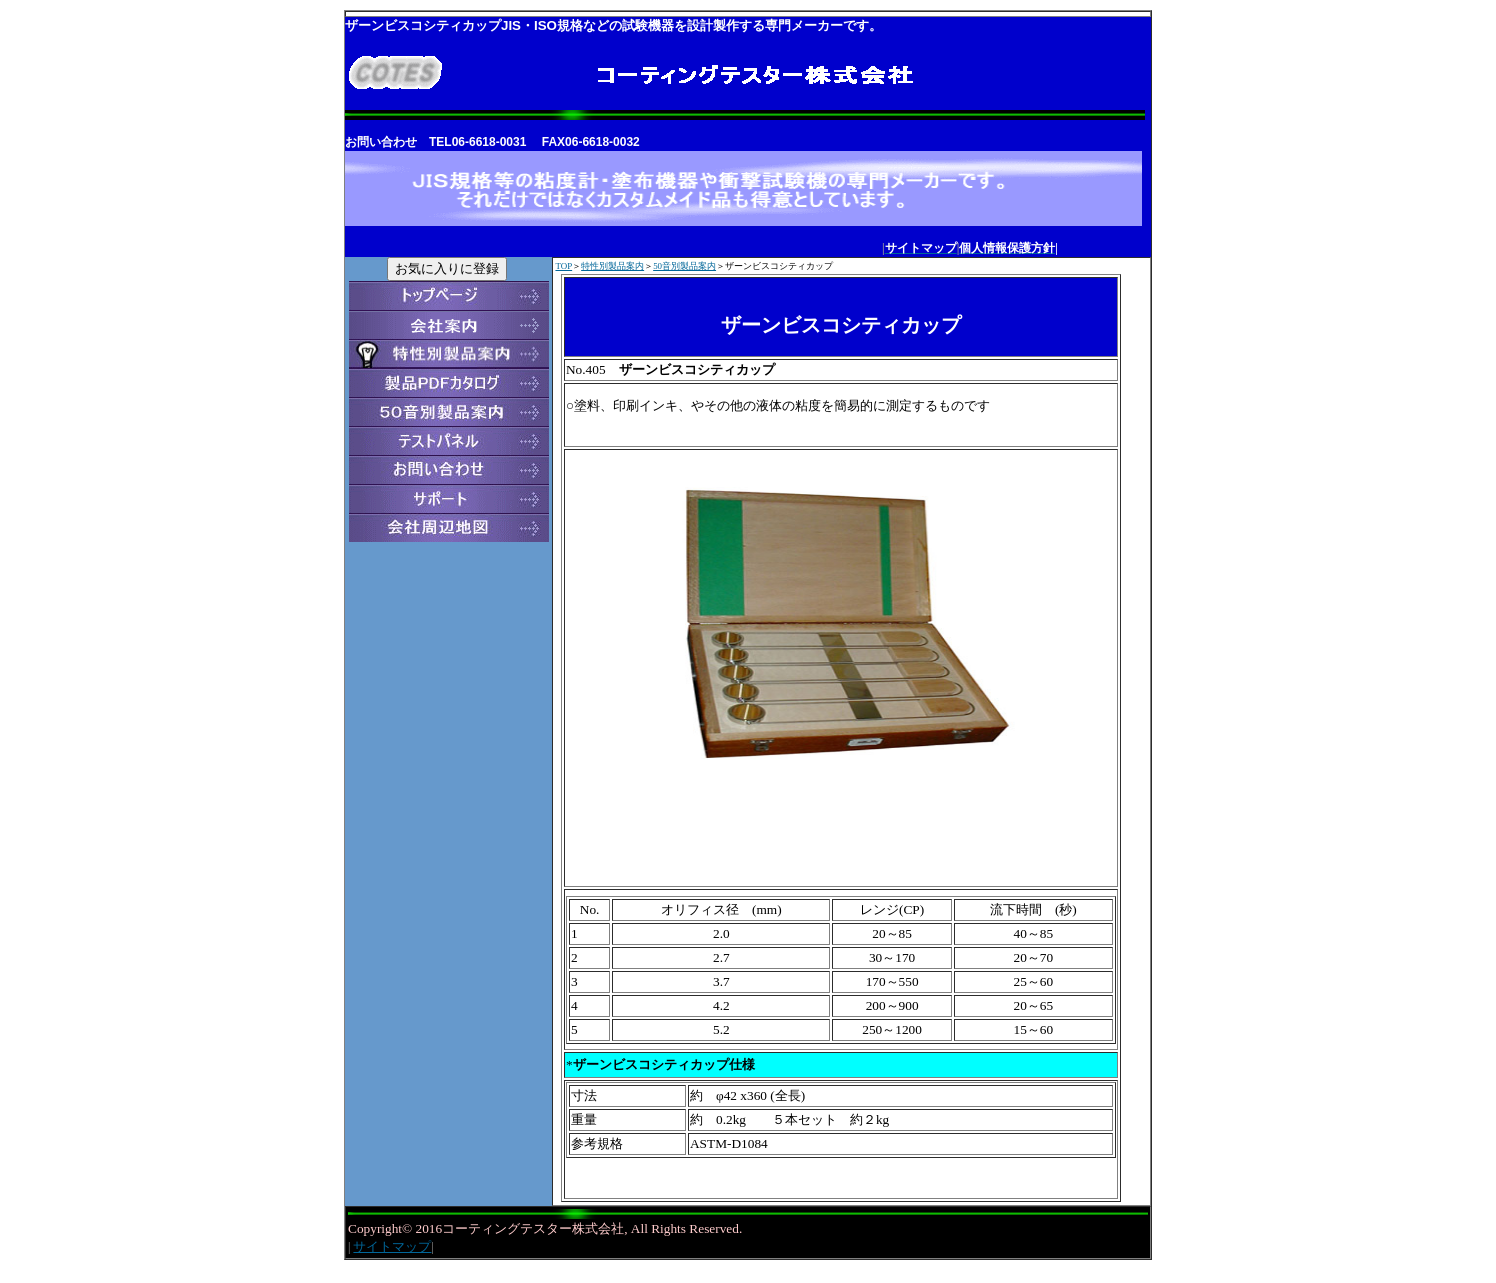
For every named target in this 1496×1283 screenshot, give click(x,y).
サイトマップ (392, 1246)
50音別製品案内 (684, 266)
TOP (563, 266)
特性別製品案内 (612, 266)
